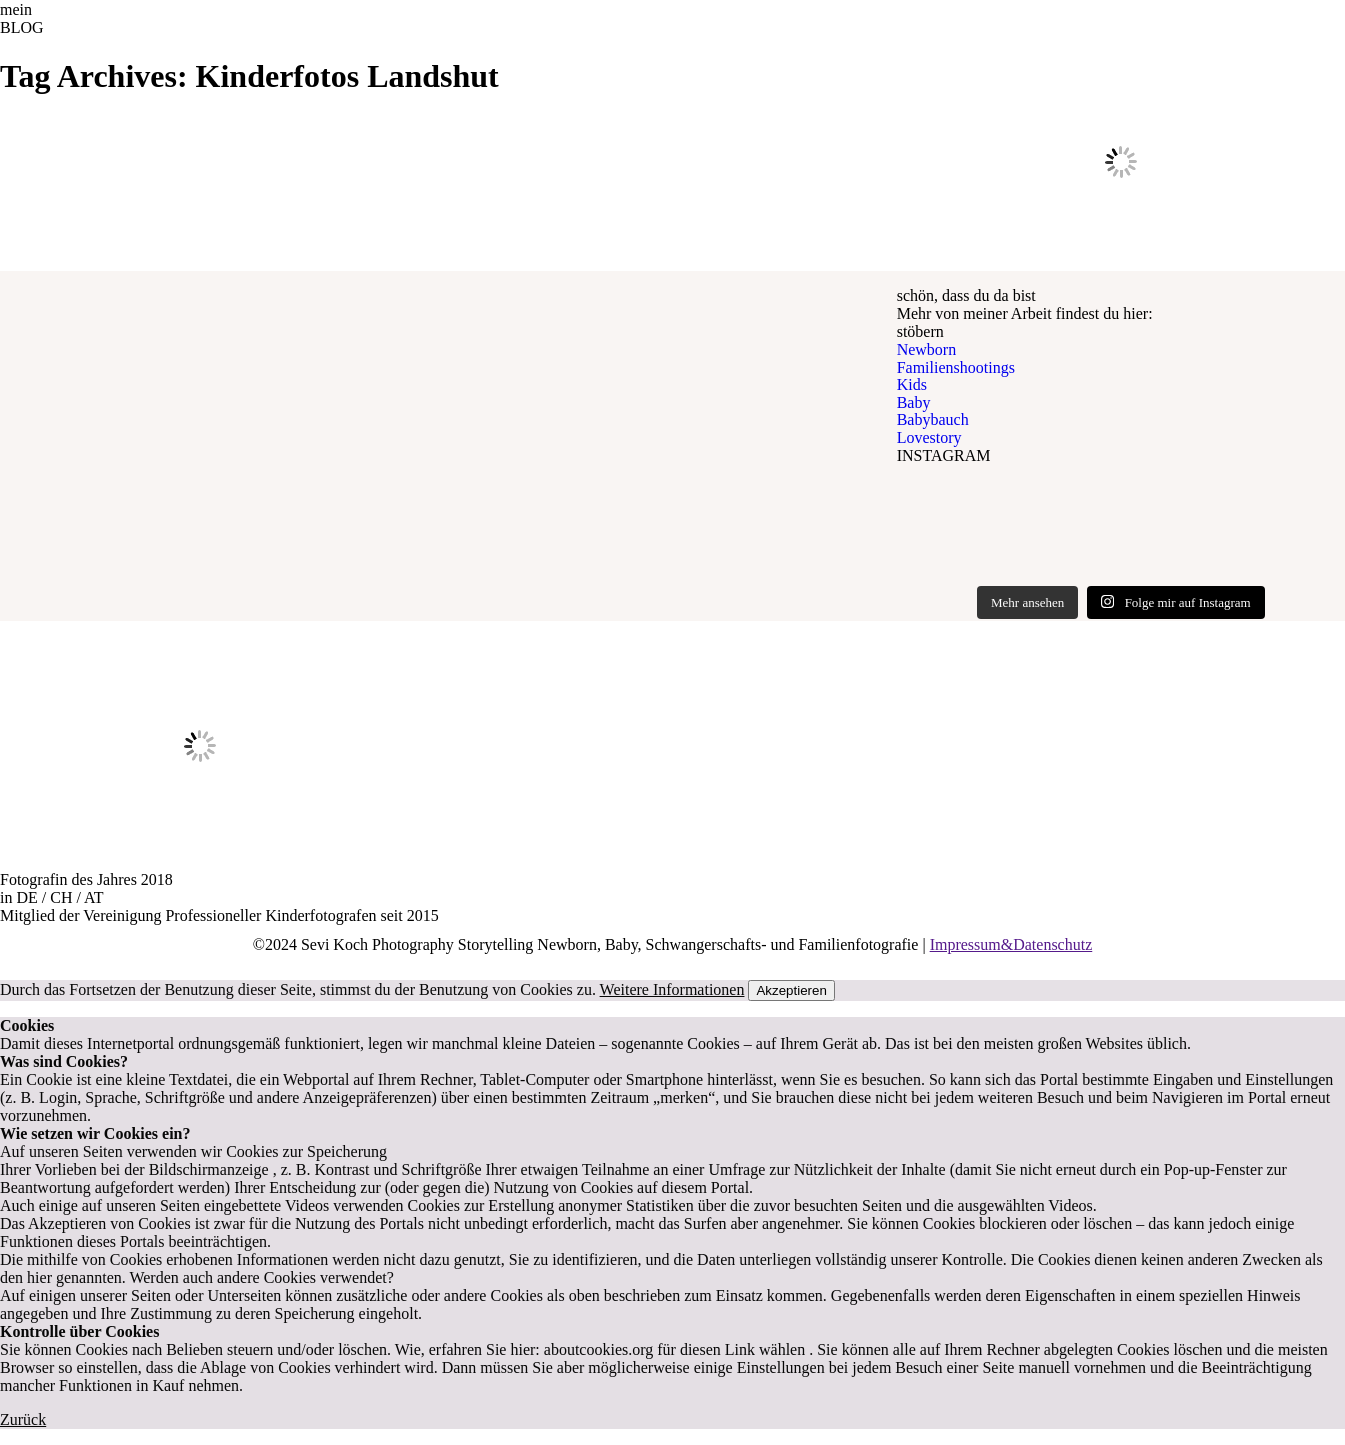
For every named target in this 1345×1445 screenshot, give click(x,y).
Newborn (927, 349)
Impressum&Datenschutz (1011, 944)
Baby (914, 402)
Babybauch (933, 419)
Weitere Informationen (672, 989)
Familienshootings (956, 367)
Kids (912, 384)
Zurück (23, 1419)
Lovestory (929, 437)
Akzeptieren (791, 990)
